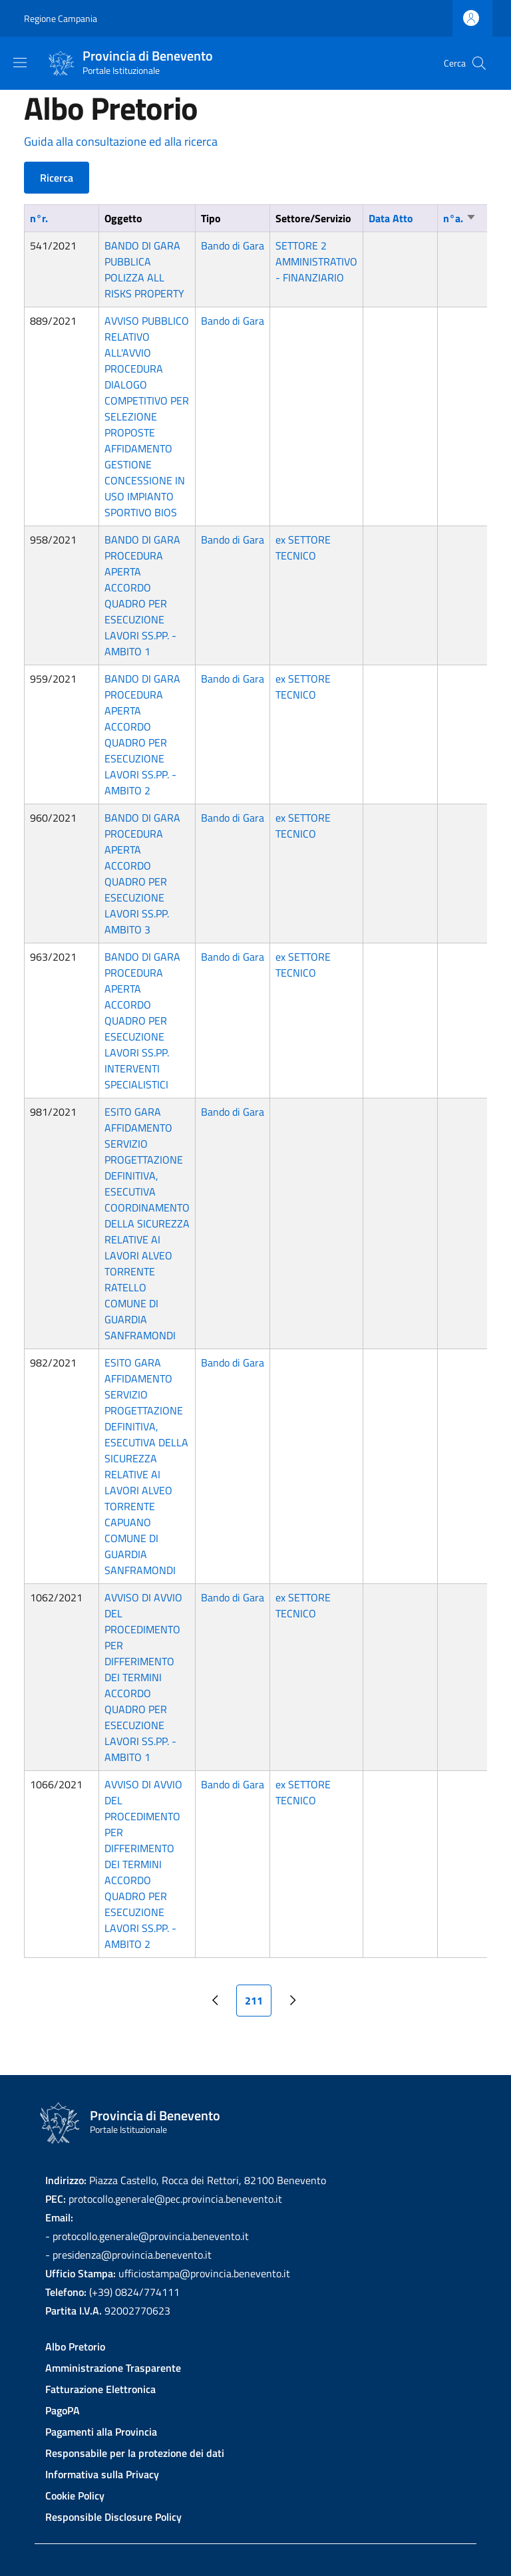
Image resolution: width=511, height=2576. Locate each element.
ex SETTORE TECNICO (303, 548)
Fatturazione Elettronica (100, 2389)
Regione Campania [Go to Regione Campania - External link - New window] (60, 18)
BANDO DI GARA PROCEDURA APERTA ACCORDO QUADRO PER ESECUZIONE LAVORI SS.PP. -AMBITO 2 (142, 734)
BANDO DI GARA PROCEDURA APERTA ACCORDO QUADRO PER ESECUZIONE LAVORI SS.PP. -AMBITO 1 (142, 595)
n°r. (39, 218)
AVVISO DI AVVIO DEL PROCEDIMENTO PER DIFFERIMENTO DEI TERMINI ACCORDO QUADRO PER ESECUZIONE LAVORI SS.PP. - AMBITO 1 (143, 1677)
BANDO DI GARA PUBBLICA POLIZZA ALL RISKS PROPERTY (144, 269)
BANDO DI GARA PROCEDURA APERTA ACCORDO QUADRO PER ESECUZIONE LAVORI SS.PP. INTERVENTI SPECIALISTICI (142, 1020)
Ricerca (56, 178)
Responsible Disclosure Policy (113, 2517)
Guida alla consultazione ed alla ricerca (121, 141)
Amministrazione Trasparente (113, 2368)
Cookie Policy (74, 2495)
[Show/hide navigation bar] (20, 62)
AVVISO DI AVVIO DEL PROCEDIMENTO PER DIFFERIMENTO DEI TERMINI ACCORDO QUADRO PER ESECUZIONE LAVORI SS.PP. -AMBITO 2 (143, 1864)
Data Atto (391, 218)
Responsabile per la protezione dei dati (134, 2453)
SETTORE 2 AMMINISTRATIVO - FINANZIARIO (316, 261)
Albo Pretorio (75, 2346)
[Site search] (479, 63)
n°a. (459, 218)
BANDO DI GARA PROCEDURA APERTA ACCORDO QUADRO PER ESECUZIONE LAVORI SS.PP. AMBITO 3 (142, 873)
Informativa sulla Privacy (102, 2474)
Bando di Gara (232, 245)
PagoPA (62, 2410)
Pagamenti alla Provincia (101, 2432)
